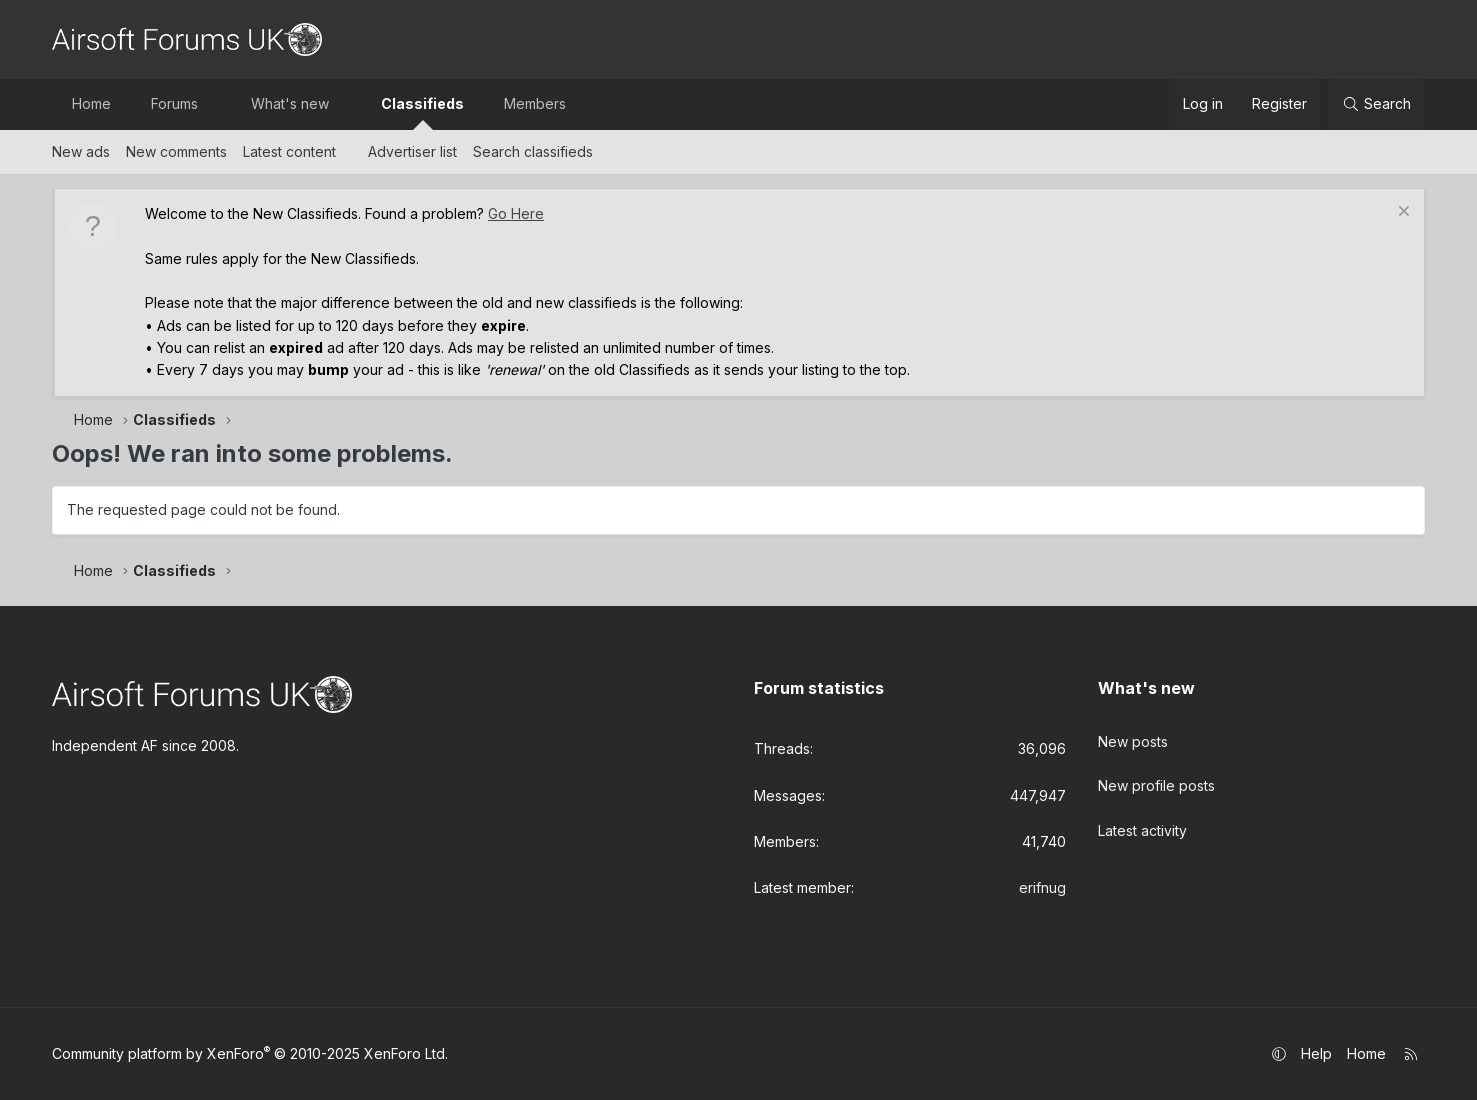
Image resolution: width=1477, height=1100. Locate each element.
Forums (174, 103)
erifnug (1042, 887)
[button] (215, 104)
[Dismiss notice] (1401, 213)
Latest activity (1142, 817)
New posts (1133, 736)
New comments (176, 151)
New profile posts (1156, 777)
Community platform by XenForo (250, 1053)
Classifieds (422, 103)
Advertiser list (412, 151)
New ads (81, 151)
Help (1316, 1053)
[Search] (1376, 104)
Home (91, 103)
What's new (290, 103)
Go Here (516, 213)
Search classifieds (533, 151)
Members (535, 103)
